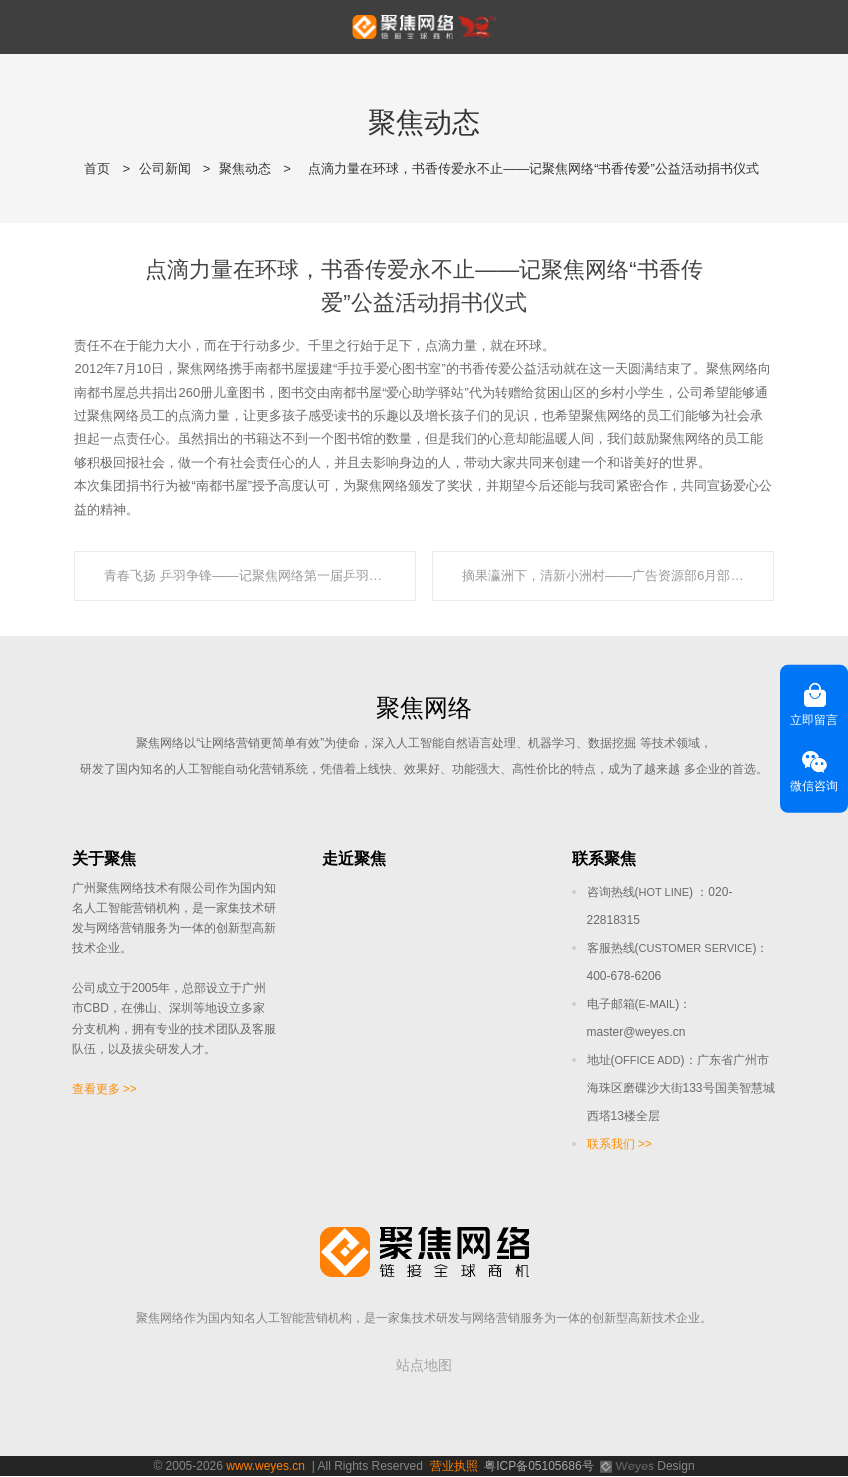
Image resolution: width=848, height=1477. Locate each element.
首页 (97, 168)
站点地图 (424, 1366)
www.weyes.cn (265, 1467)
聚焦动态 (245, 168)
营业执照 (454, 1467)
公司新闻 (165, 168)
